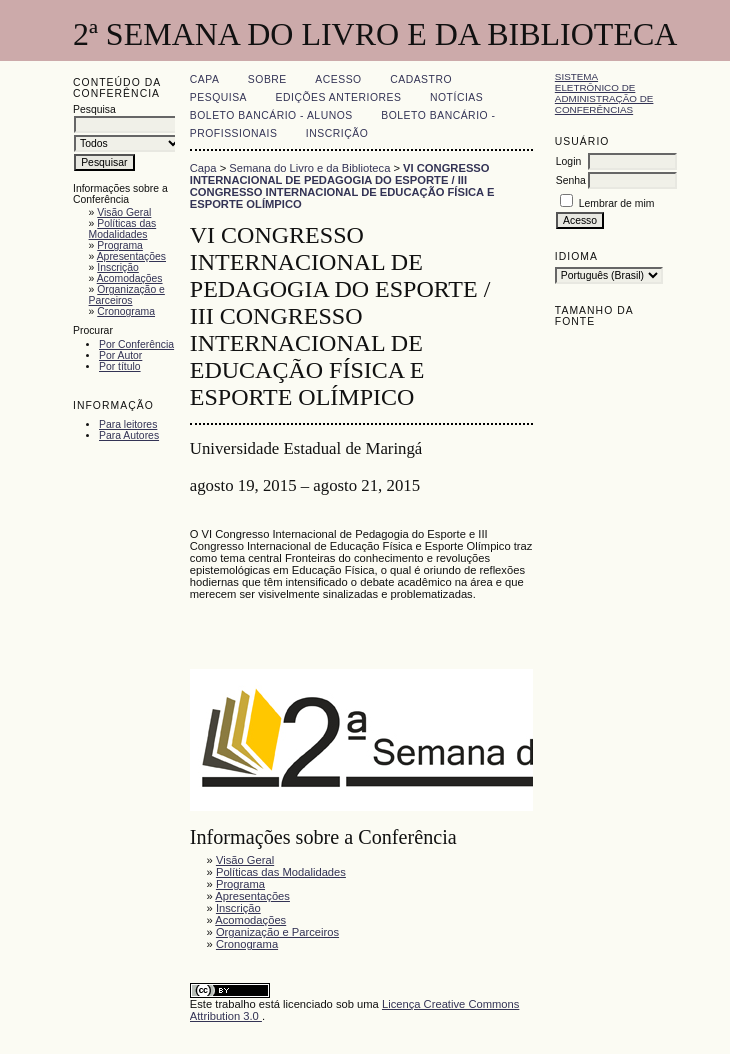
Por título (120, 366)
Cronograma (126, 311)
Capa (205, 79)
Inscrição (118, 267)
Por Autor (120, 355)
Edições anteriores (339, 97)
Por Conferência (136, 344)
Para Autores (129, 435)
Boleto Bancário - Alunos (271, 115)
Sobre (267, 79)
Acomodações (130, 278)
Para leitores (128, 424)
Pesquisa (218, 97)
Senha (571, 180)
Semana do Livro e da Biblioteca (309, 168)
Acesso (338, 79)
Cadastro (421, 79)
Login (568, 161)
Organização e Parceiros (127, 295)
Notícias (456, 97)
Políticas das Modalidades (123, 229)
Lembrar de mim (617, 203)
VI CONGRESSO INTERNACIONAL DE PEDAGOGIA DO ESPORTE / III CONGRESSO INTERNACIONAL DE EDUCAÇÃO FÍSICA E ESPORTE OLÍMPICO (342, 186)
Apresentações (131, 256)
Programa (120, 245)
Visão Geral (124, 212)
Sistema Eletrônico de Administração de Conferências (604, 93)
